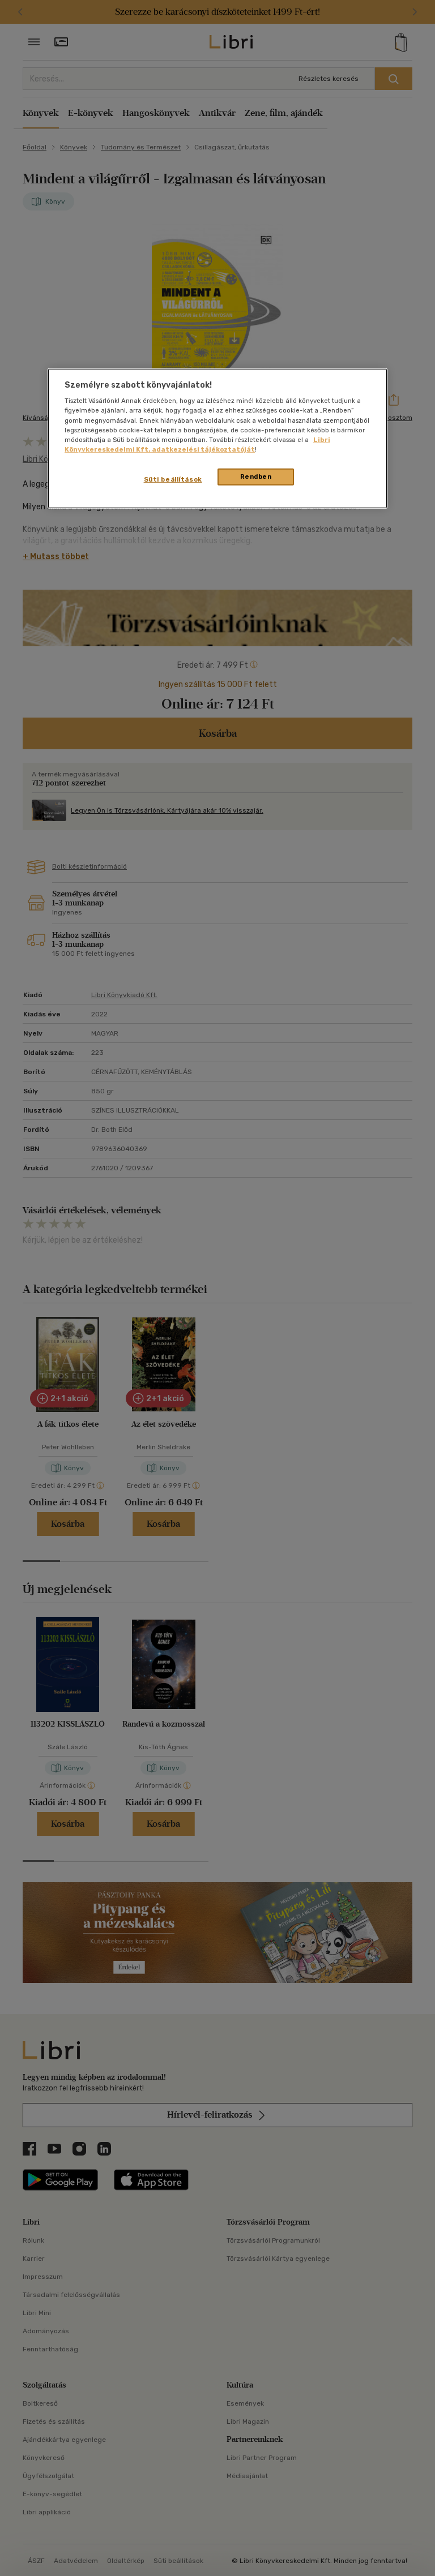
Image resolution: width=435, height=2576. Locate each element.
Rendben (256, 476)
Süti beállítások (173, 479)
